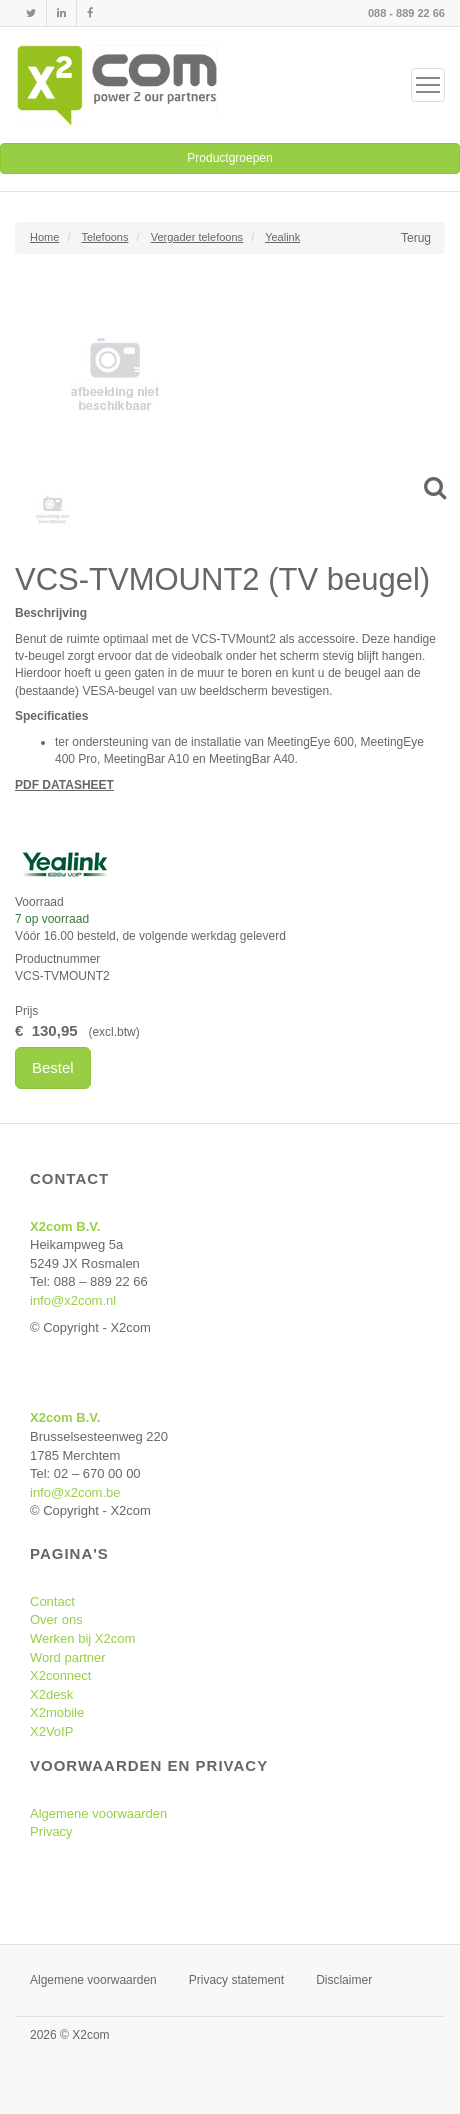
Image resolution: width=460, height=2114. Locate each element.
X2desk (51, 1694)
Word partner (68, 1657)
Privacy (51, 1831)
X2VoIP (51, 1731)
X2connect (60, 1675)
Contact (52, 1601)
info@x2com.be (75, 1492)
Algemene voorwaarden (98, 1813)
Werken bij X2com (82, 1638)
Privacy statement (236, 1980)
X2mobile (57, 1712)
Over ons (56, 1619)
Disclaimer (344, 1980)
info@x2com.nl (73, 1300)
